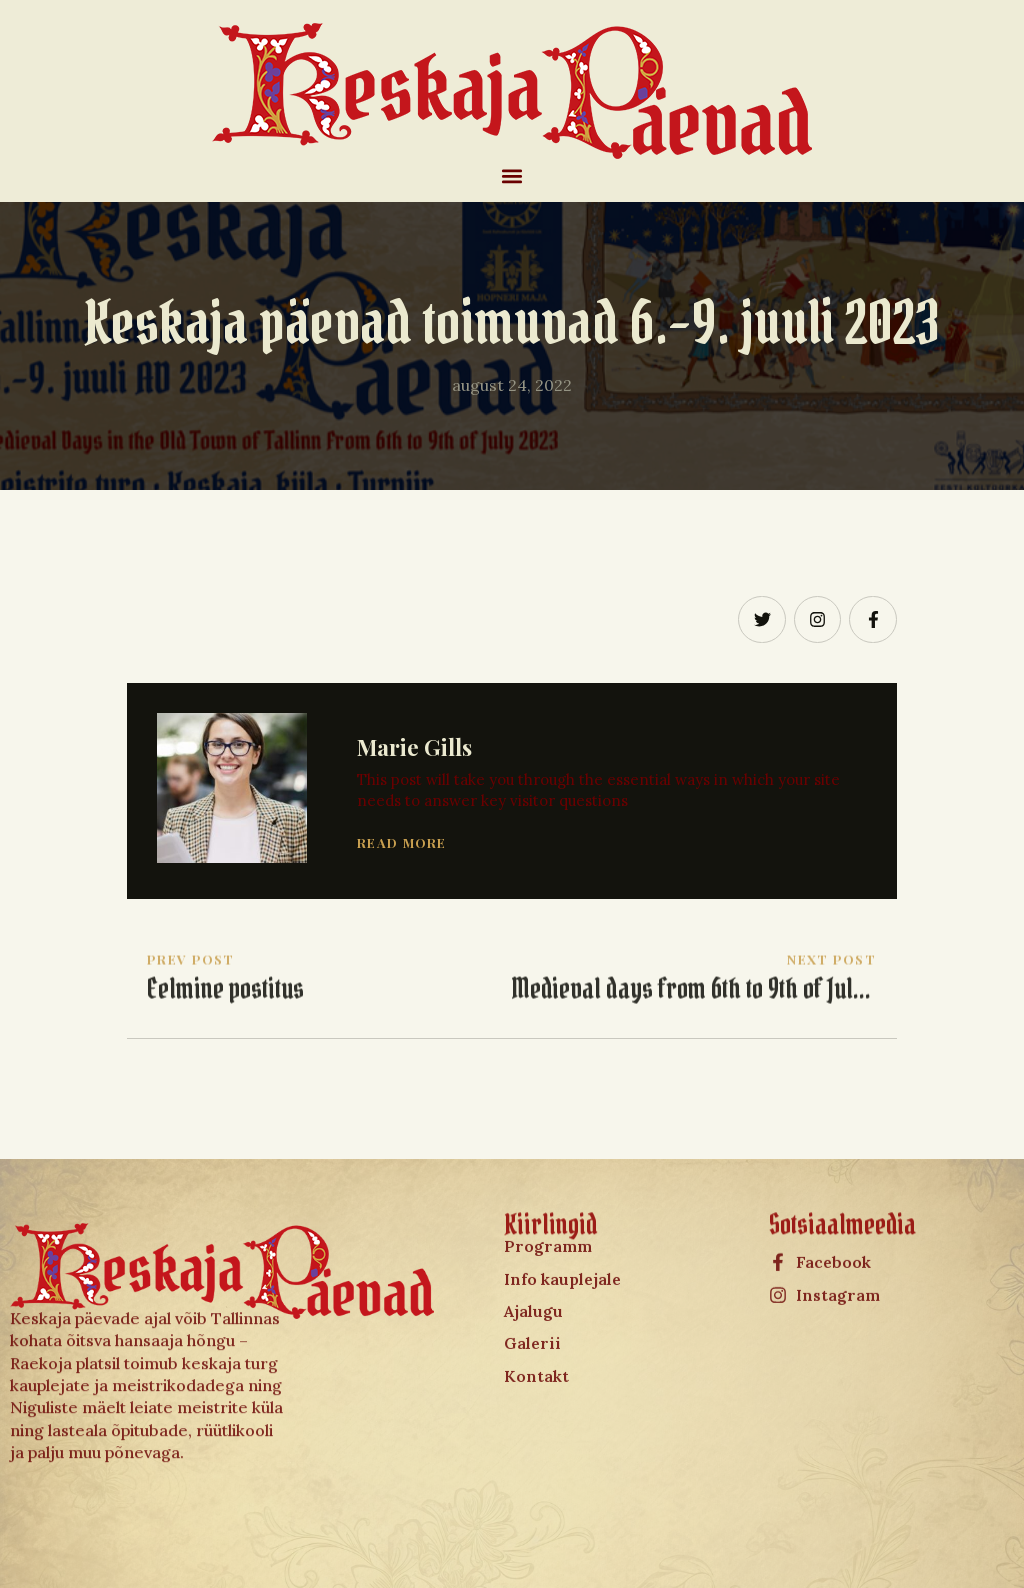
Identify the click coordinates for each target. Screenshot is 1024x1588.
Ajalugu (533, 1245)
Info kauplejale (562, 1213)
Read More (402, 842)
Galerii (532, 1278)
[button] (512, 175)
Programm (548, 1180)
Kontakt (536, 1310)
